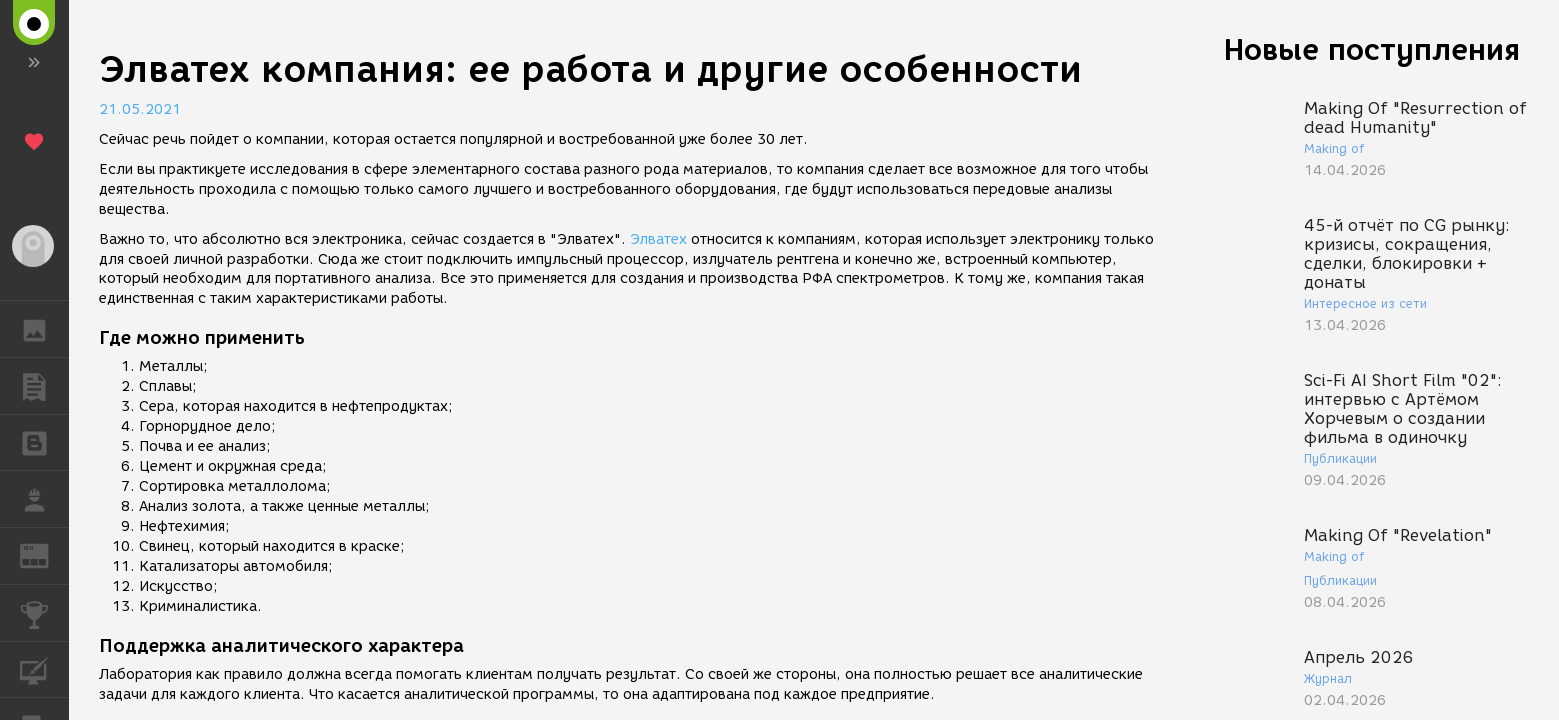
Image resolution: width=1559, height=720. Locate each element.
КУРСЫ (44, 668)
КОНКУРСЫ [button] (44, 613)
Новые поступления (1372, 49)
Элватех (658, 239)
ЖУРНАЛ (44, 554)
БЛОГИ (44, 441)
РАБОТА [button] (44, 499)
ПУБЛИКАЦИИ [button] (44, 386)
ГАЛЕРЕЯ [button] (44, 329)
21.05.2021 (140, 109)
